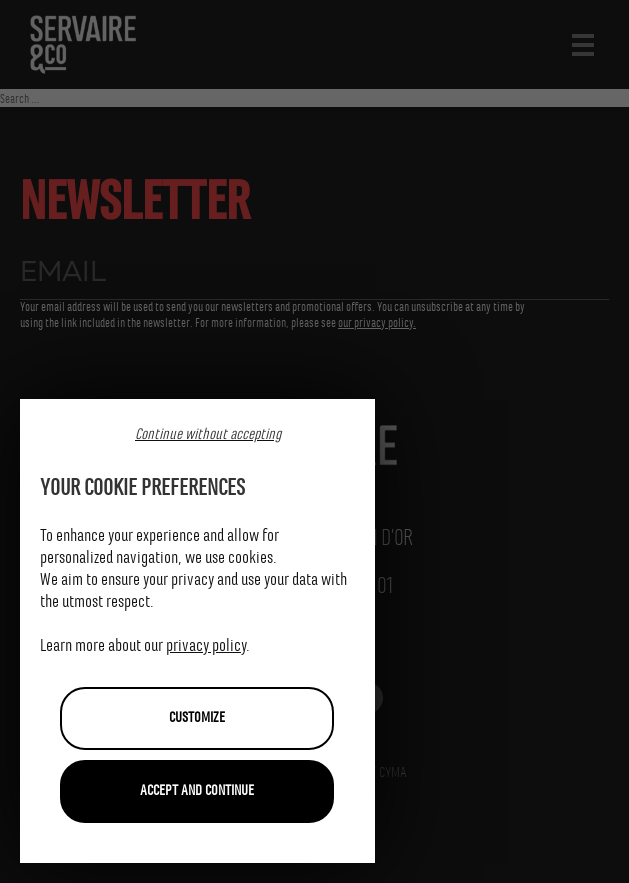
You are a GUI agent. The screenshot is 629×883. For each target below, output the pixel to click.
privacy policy (206, 646)
